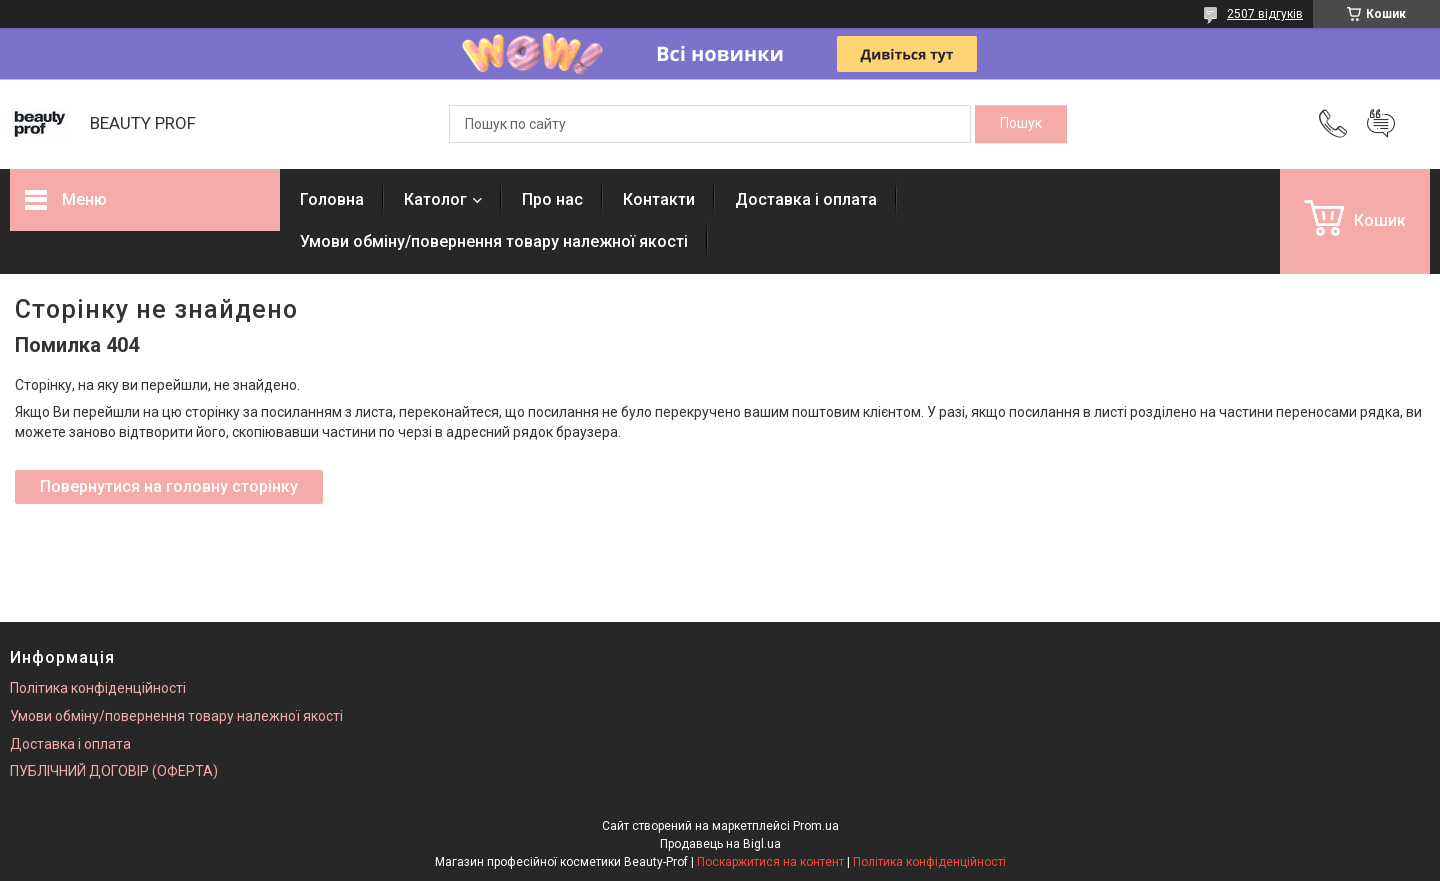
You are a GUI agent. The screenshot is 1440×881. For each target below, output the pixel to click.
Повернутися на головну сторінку (169, 486)
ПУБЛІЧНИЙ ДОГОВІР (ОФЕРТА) (114, 771)
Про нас (552, 199)
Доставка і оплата (806, 199)
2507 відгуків (1265, 14)
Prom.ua (816, 826)
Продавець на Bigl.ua (720, 844)
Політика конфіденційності (98, 688)
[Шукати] (1021, 124)
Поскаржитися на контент (770, 862)
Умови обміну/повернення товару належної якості (494, 241)
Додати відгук (1381, 124)
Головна (332, 199)
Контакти (659, 199)
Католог (435, 199)
